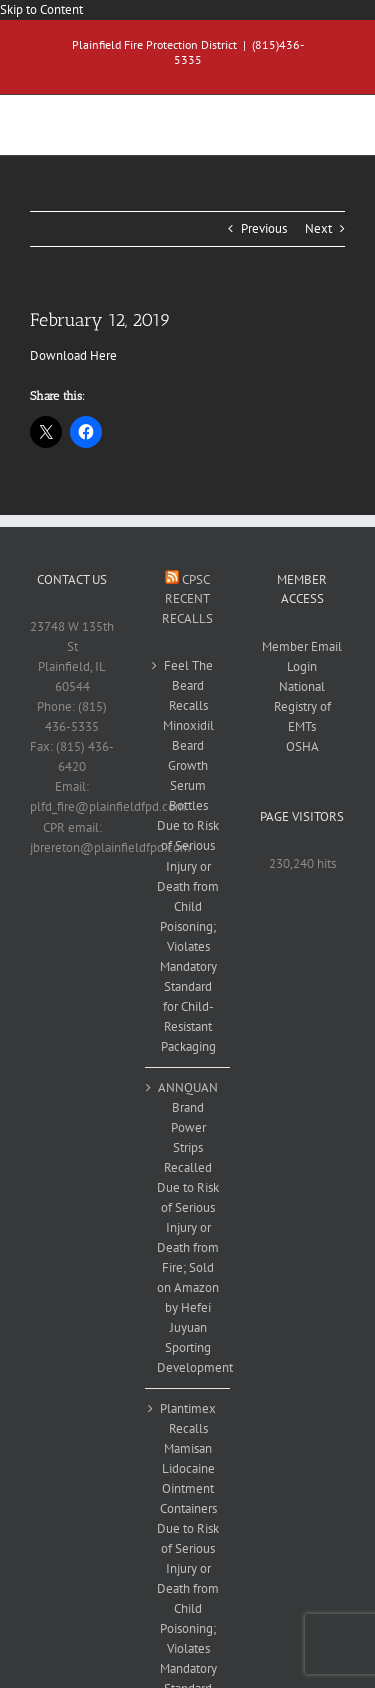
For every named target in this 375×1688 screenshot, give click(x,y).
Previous (264, 228)
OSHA (302, 746)
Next (318, 228)
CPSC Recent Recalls (187, 599)
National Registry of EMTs (302, 706)
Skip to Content (41, 9)
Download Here (73, 355)
